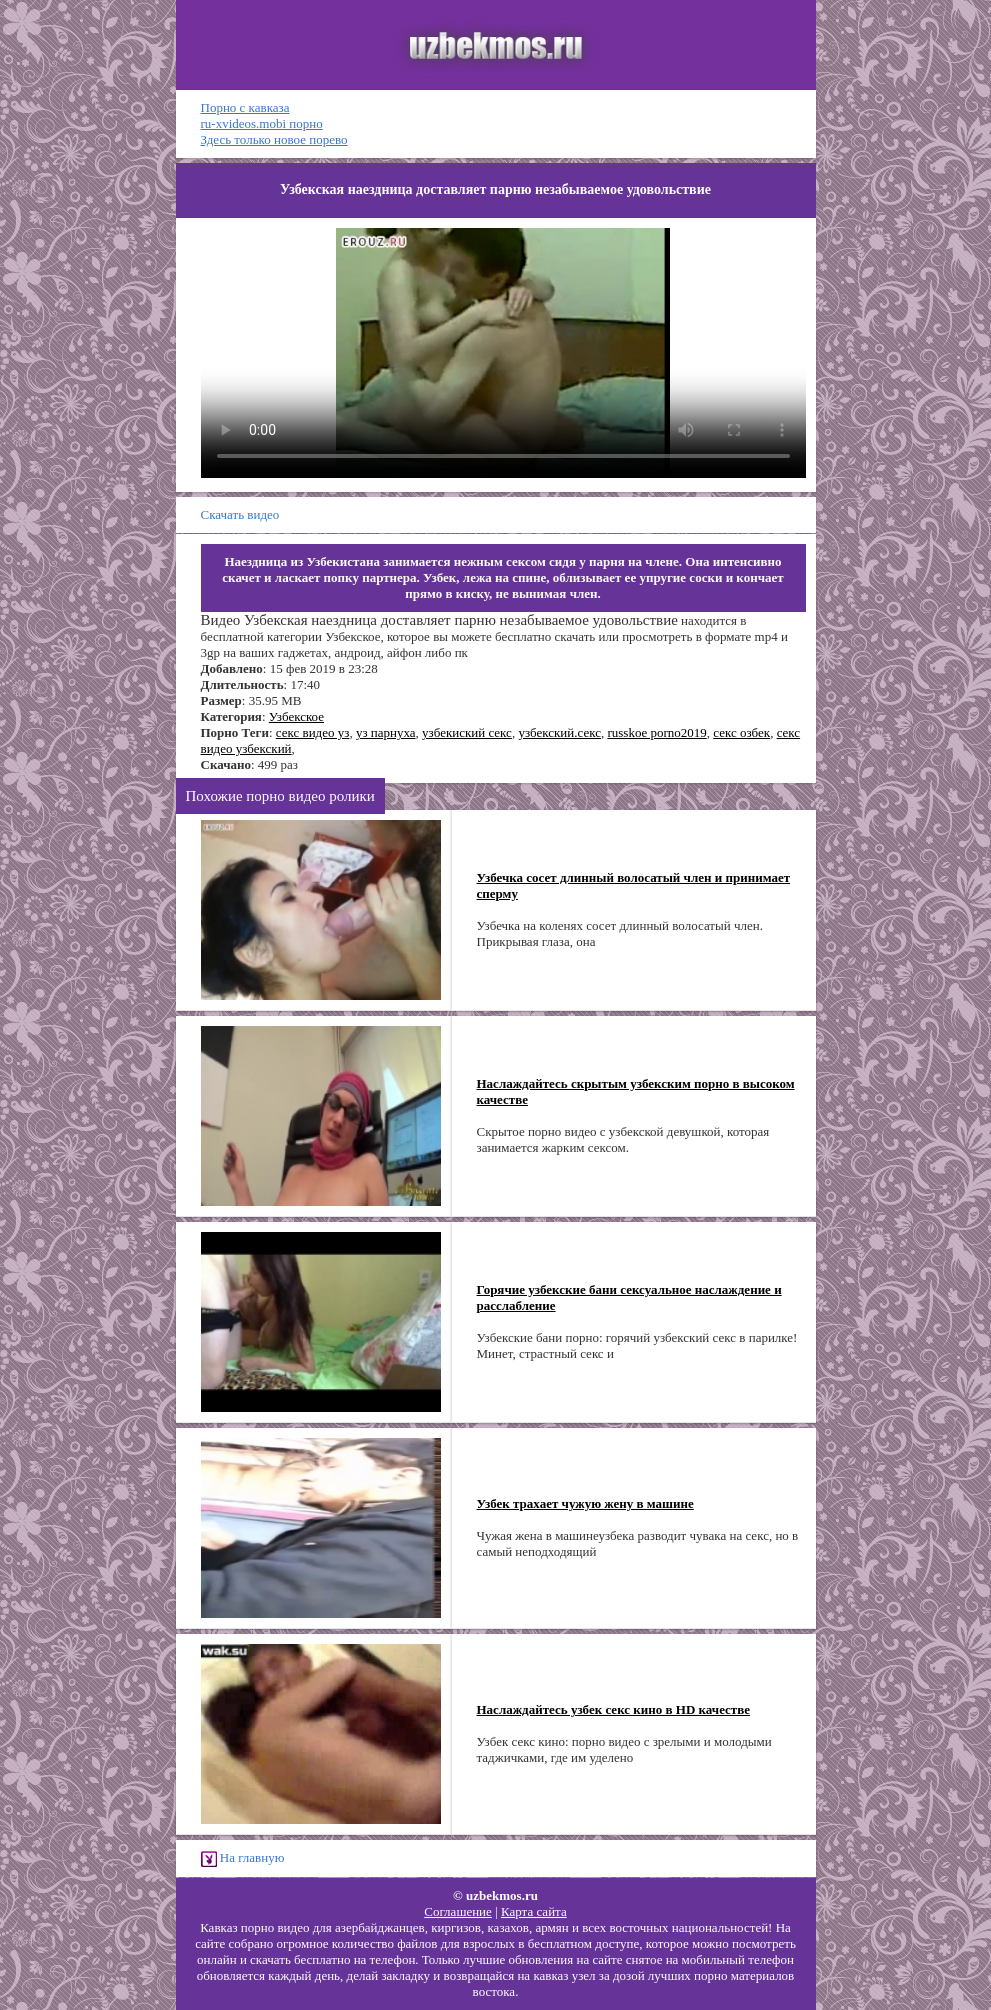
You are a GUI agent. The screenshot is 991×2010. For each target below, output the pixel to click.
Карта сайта (534, 1911)
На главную (243, 1858)
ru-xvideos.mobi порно (262, 123)
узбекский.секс (559, 732)
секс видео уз (313, 732)
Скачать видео (240, 514)
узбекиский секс (467, 732)
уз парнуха (386, 732)
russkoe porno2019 (656, 732)
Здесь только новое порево (274, 139)
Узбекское (296, 716)
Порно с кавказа (245, 107)
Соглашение (458, 1911)
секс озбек (741, 732)
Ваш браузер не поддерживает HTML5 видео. (503, 353)
